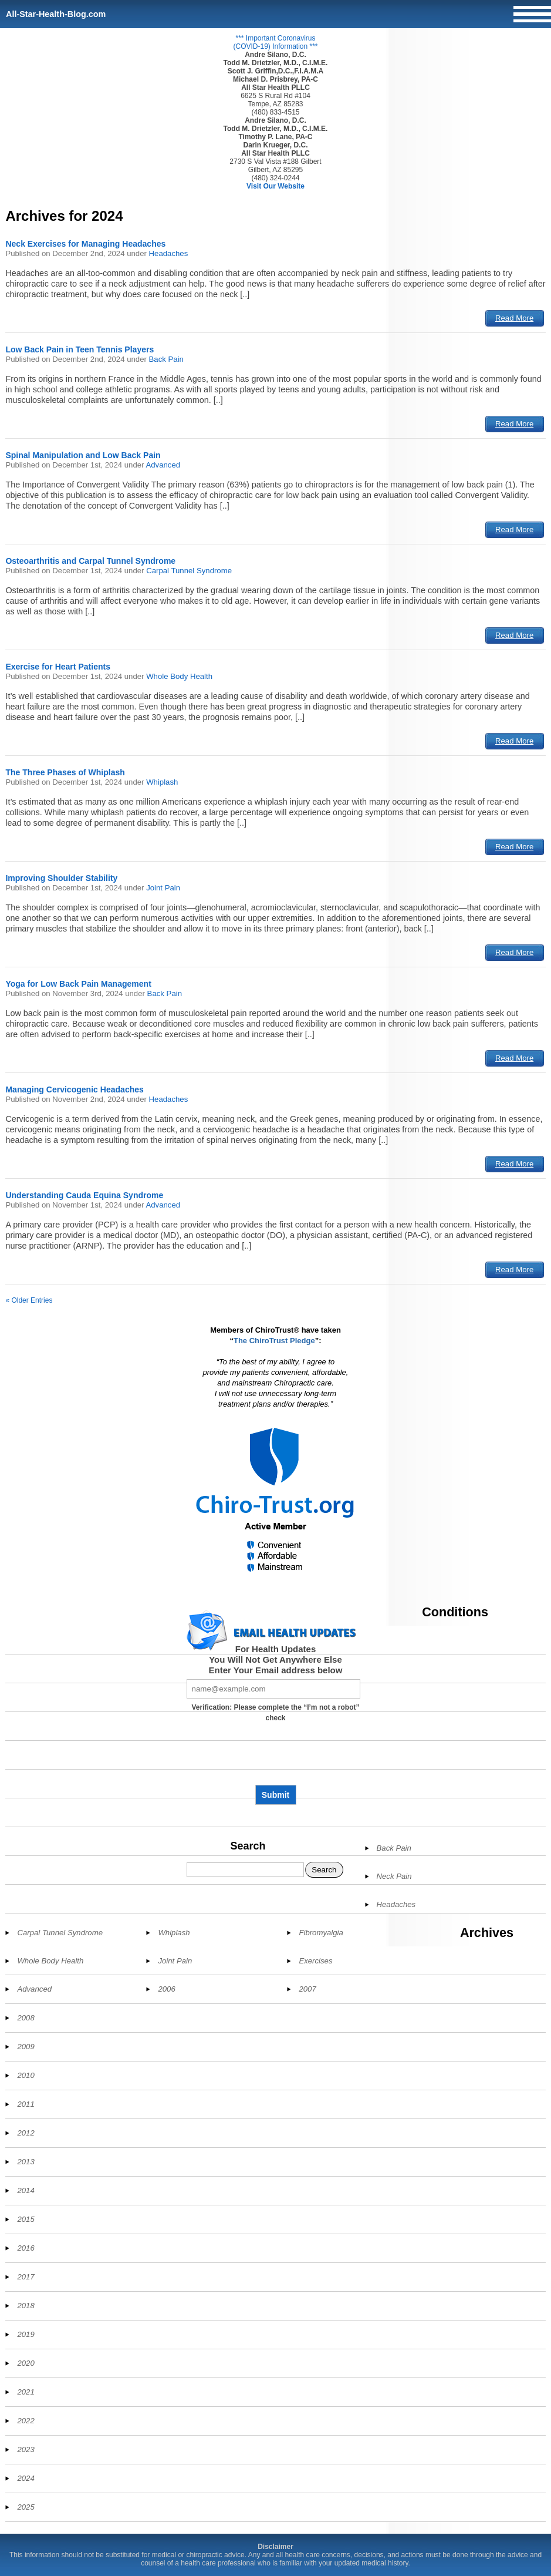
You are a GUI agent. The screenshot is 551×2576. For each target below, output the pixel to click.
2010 (25, 2075)
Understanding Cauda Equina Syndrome (84, 1195)
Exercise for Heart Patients (57, 666)
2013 (25, 2161)
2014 (25, 2190)
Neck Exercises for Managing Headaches (85, 243)
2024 (25, 2478)
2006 (166, 1989)
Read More (514, 318)
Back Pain (166, 359)
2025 (25, 2507)
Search (247, 1846)
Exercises (315, 1960)
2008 (25, 2017)
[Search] (245, 1869)
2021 (25, 2391)
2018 (25, 2305)
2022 (25, 2420)
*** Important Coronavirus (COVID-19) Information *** (275, 42)
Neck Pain (394, 1876)
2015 (25, 2219)
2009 (25, 2046)
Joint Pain (163, 887)
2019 (25, 2334)
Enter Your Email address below (276, 1670)
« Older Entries (28, 1300)
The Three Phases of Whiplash (65, 772)
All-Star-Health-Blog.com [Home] (56, 14)
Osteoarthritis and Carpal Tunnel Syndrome (90, 561)
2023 (25, 2449)
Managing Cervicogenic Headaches (74, 1089)
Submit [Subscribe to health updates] (275, 1795)
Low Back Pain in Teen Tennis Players (79, 349)
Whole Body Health (179, 676)
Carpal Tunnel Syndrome (189, 570)
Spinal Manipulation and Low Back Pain (82, 455)
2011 (25, 2104)
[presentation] (276, 1758)
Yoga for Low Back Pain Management (78, 983)
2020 (25, 2363)
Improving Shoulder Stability (61, 878)
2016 (25, 2248)
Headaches (168, 253)
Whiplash (162, 782)
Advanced (163, 464)
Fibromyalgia (321, 1932)
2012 (25, 2132)
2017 (25, 2276)
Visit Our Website (275, 186)
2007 (307, 1989)
